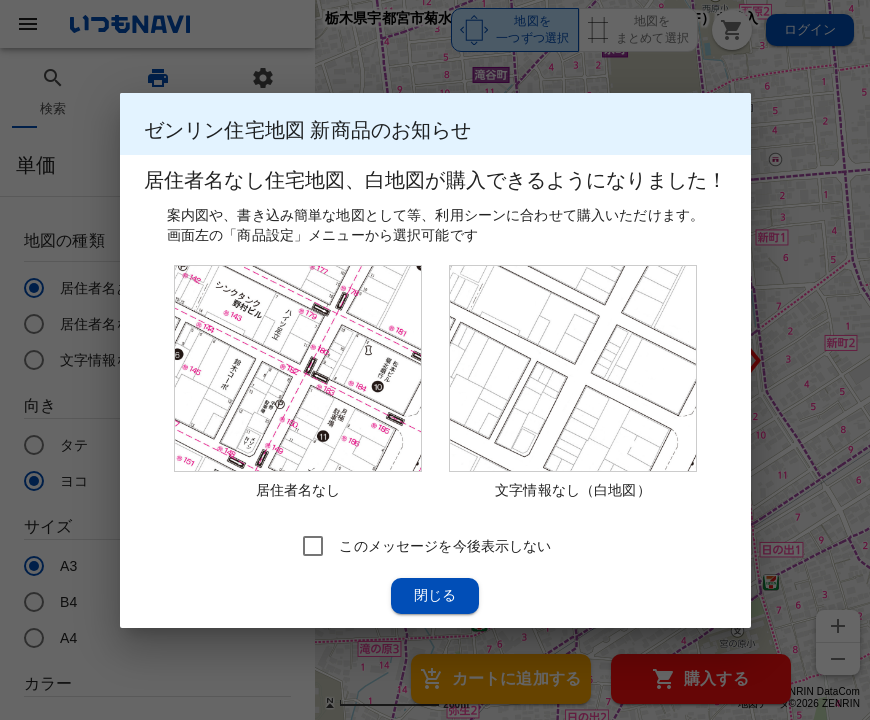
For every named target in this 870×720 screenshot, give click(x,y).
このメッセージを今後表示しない (445, 545)
